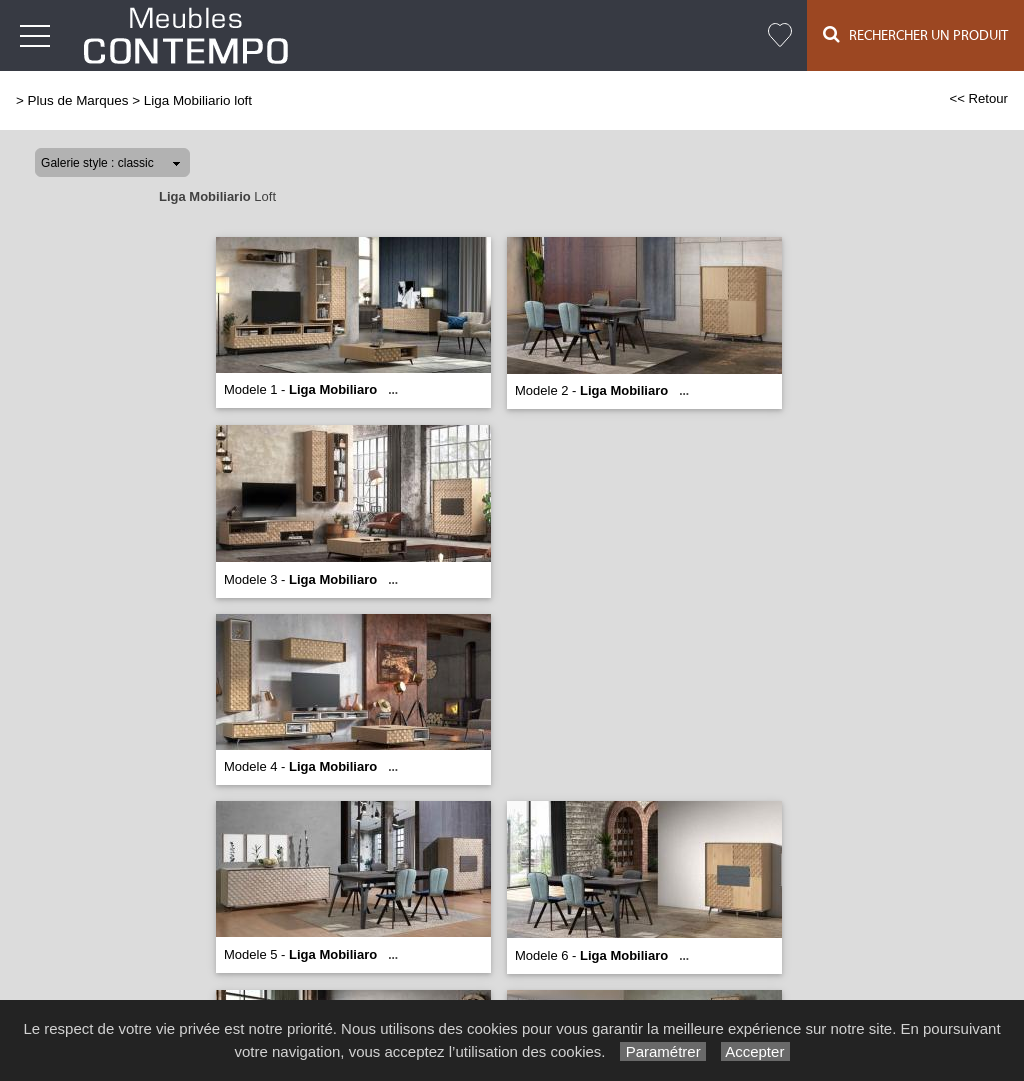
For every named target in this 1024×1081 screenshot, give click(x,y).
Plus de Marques (78, 100)
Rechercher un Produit (915, 34)
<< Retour (978, 98)
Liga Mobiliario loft (198, 100)
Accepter (755, 1051)
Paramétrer (662, 1051)
